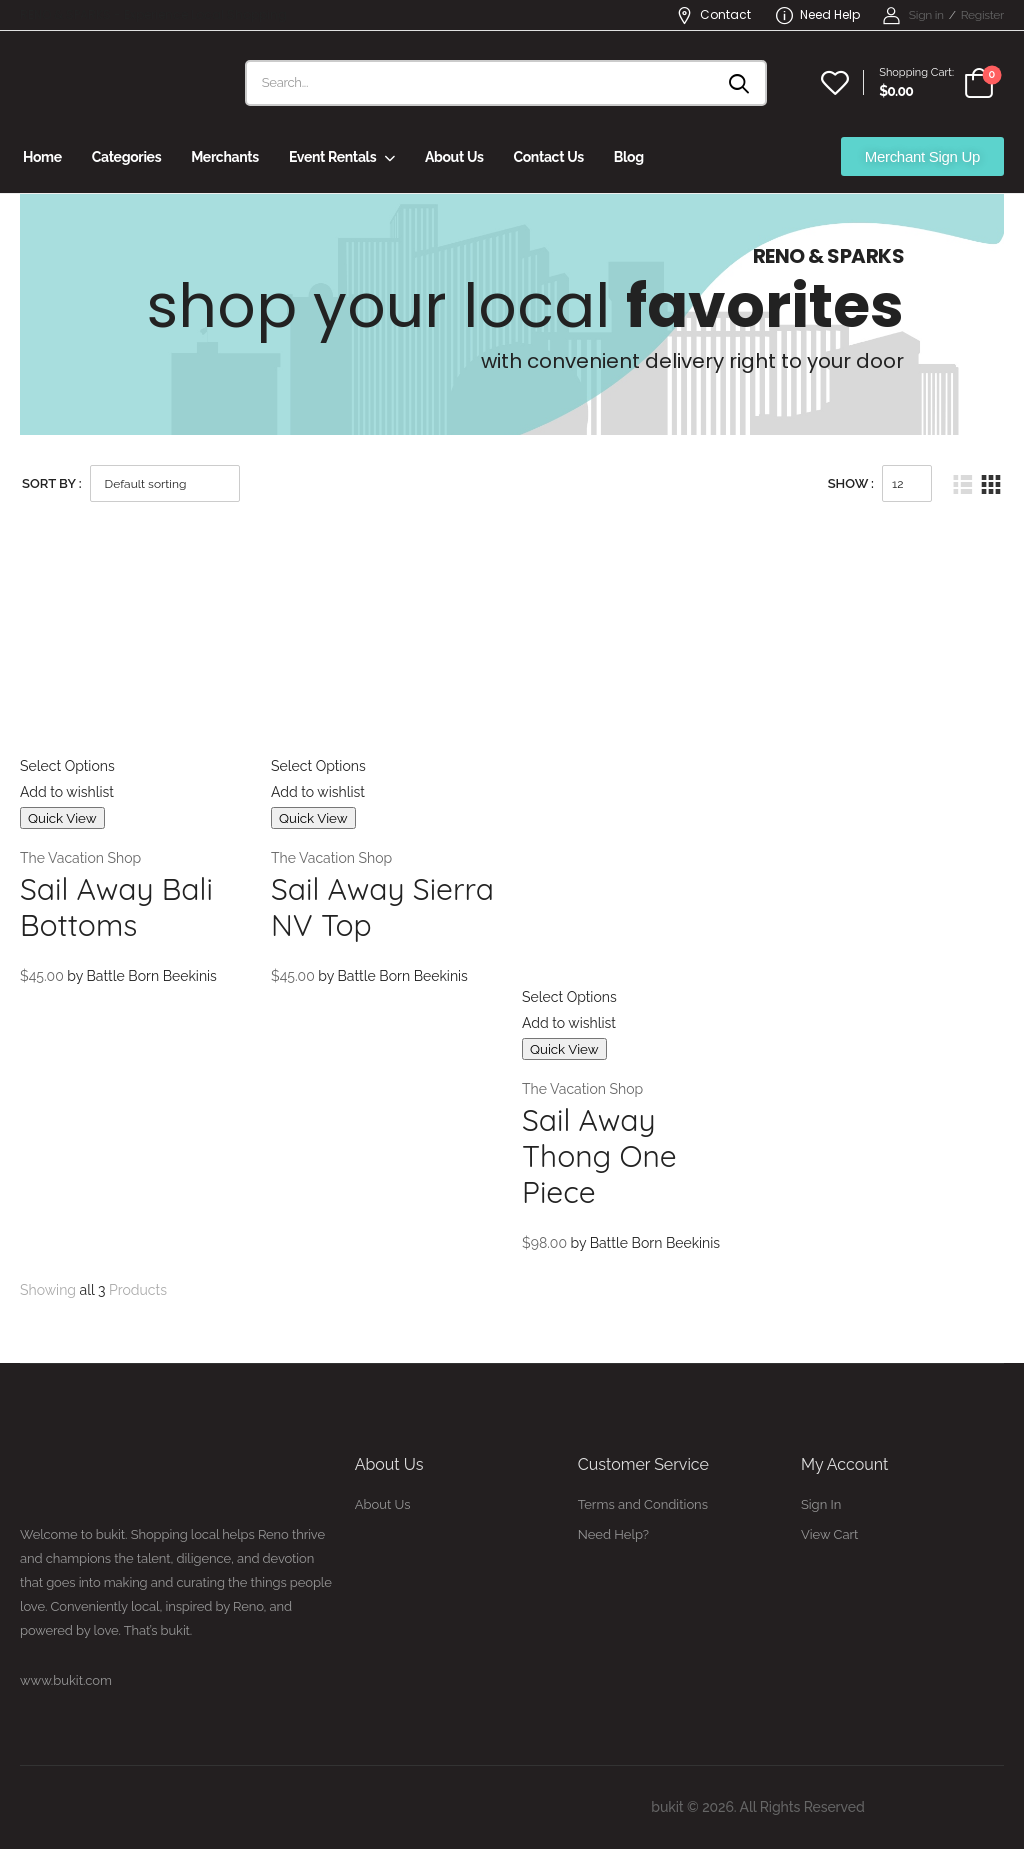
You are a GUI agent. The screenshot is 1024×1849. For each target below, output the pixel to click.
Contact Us (548, 157)
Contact (713, 14)
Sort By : (52, 483)
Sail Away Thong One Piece (599, 1156)
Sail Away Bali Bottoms (116, 907)
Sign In (821, 1504)
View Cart (830, 1534)
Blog (629, 157)
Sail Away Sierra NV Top (382, 907)
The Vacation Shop (80, 858)
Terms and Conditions (643, 1504)
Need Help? (613, 1534)
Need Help (818, 14)
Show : (851, 483)
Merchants (225, 157)
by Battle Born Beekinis (142, 976)
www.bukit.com (66, 1680)
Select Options (67, 766)
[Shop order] (165, 483)
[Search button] (740, 83)
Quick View (62, 818)
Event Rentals (332, 157)
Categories (126, 157)
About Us (454, 157)
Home (42, 157)
